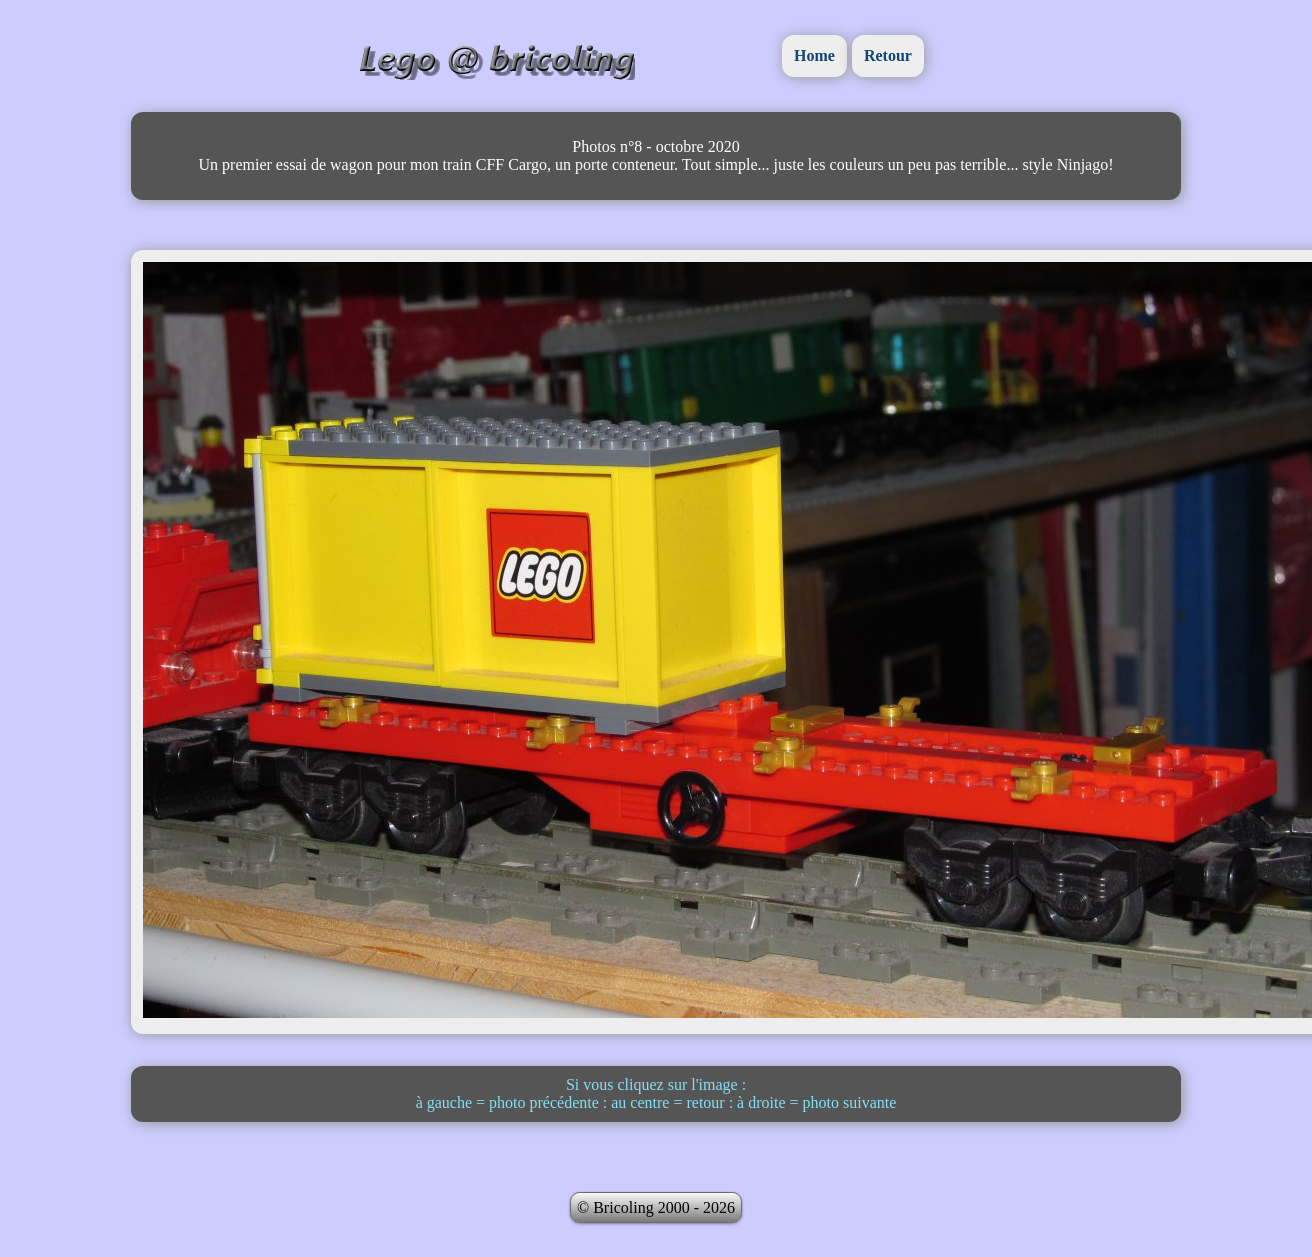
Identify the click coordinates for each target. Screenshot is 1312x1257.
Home (814, 55)
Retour (888, 55)
